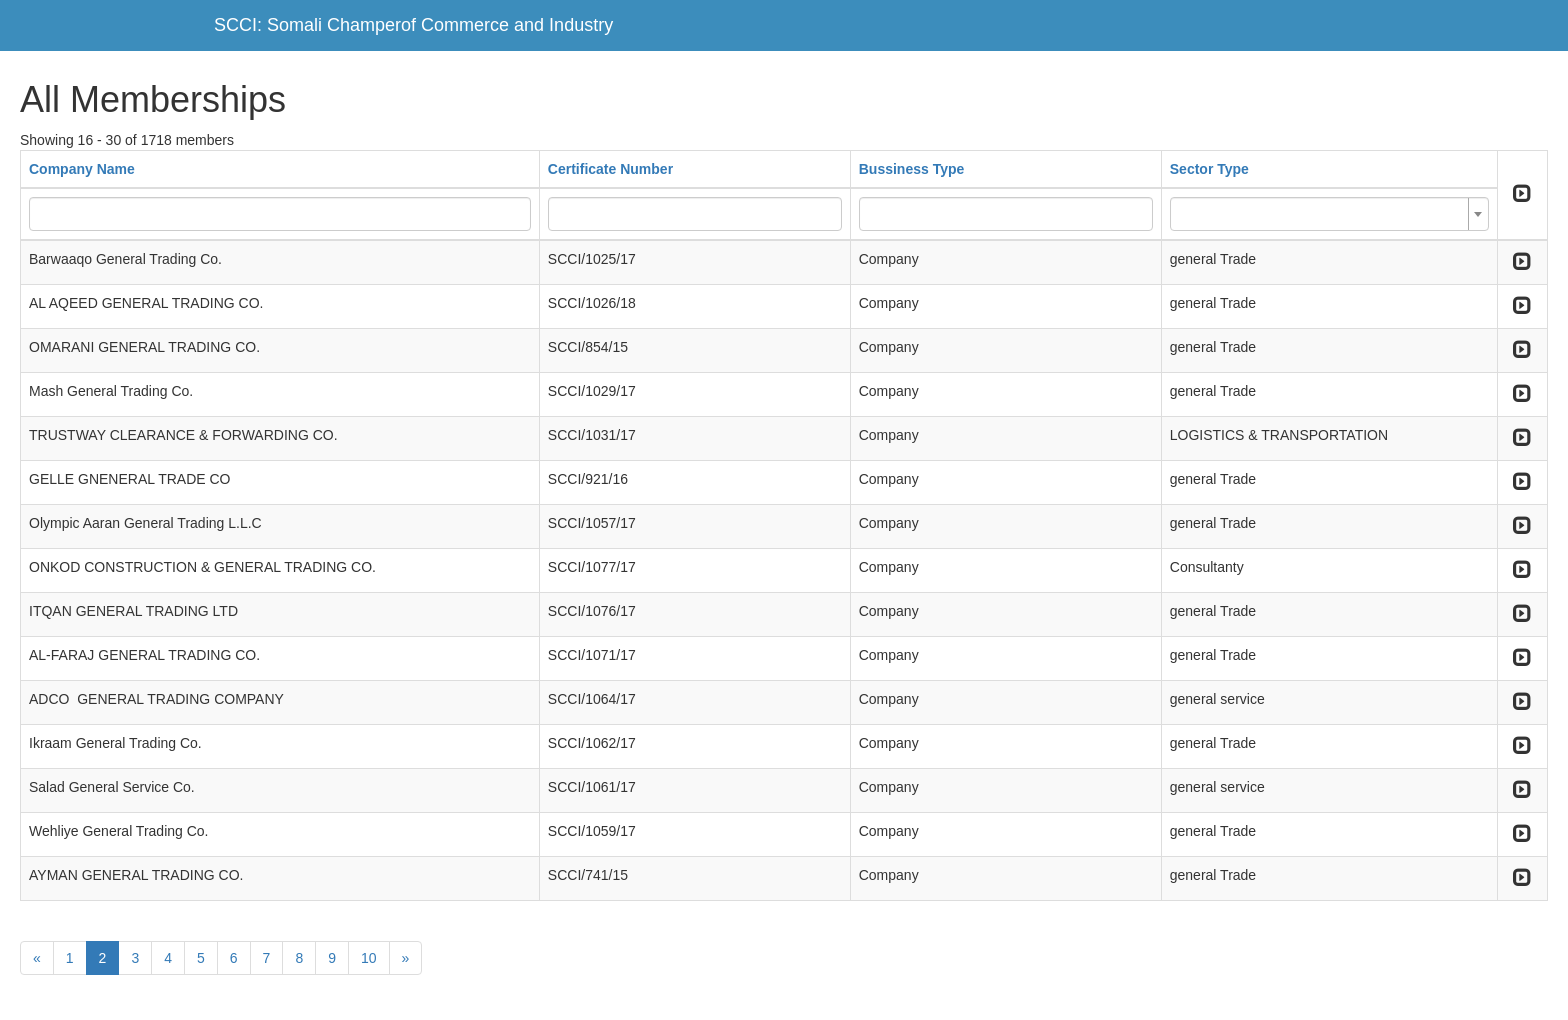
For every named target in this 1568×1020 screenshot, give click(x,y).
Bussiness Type (912, 169)
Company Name (82, 169)
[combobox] (1329, 214)
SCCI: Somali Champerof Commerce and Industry (413, 25)
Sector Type (1209, 169)
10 (369, 958)
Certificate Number (610, 169)
